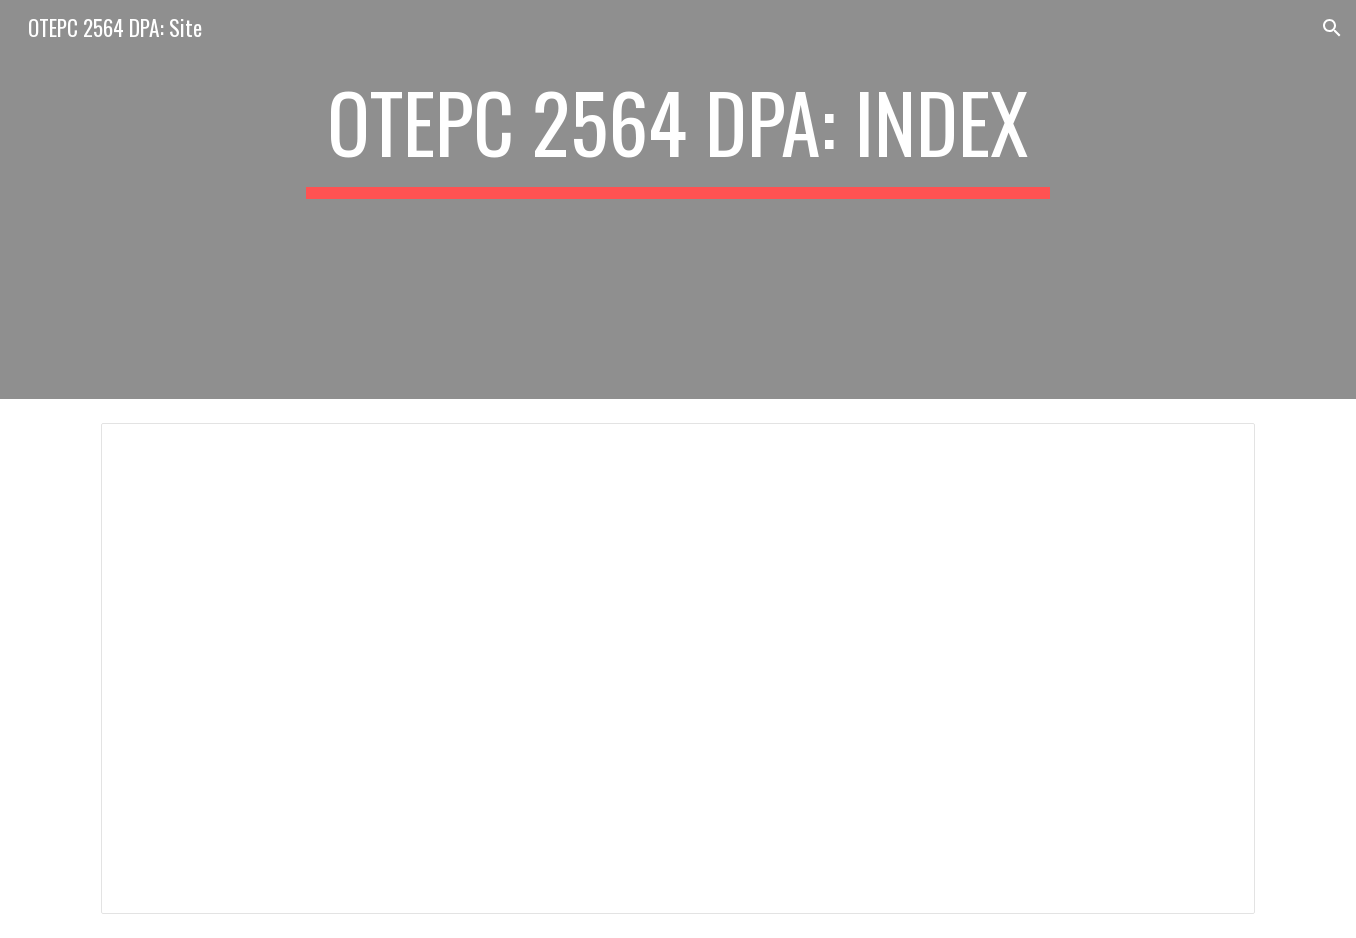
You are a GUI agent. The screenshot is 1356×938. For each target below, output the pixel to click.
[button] (1332, 28)
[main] (678, 199)
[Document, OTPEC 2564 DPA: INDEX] (678, 668)
